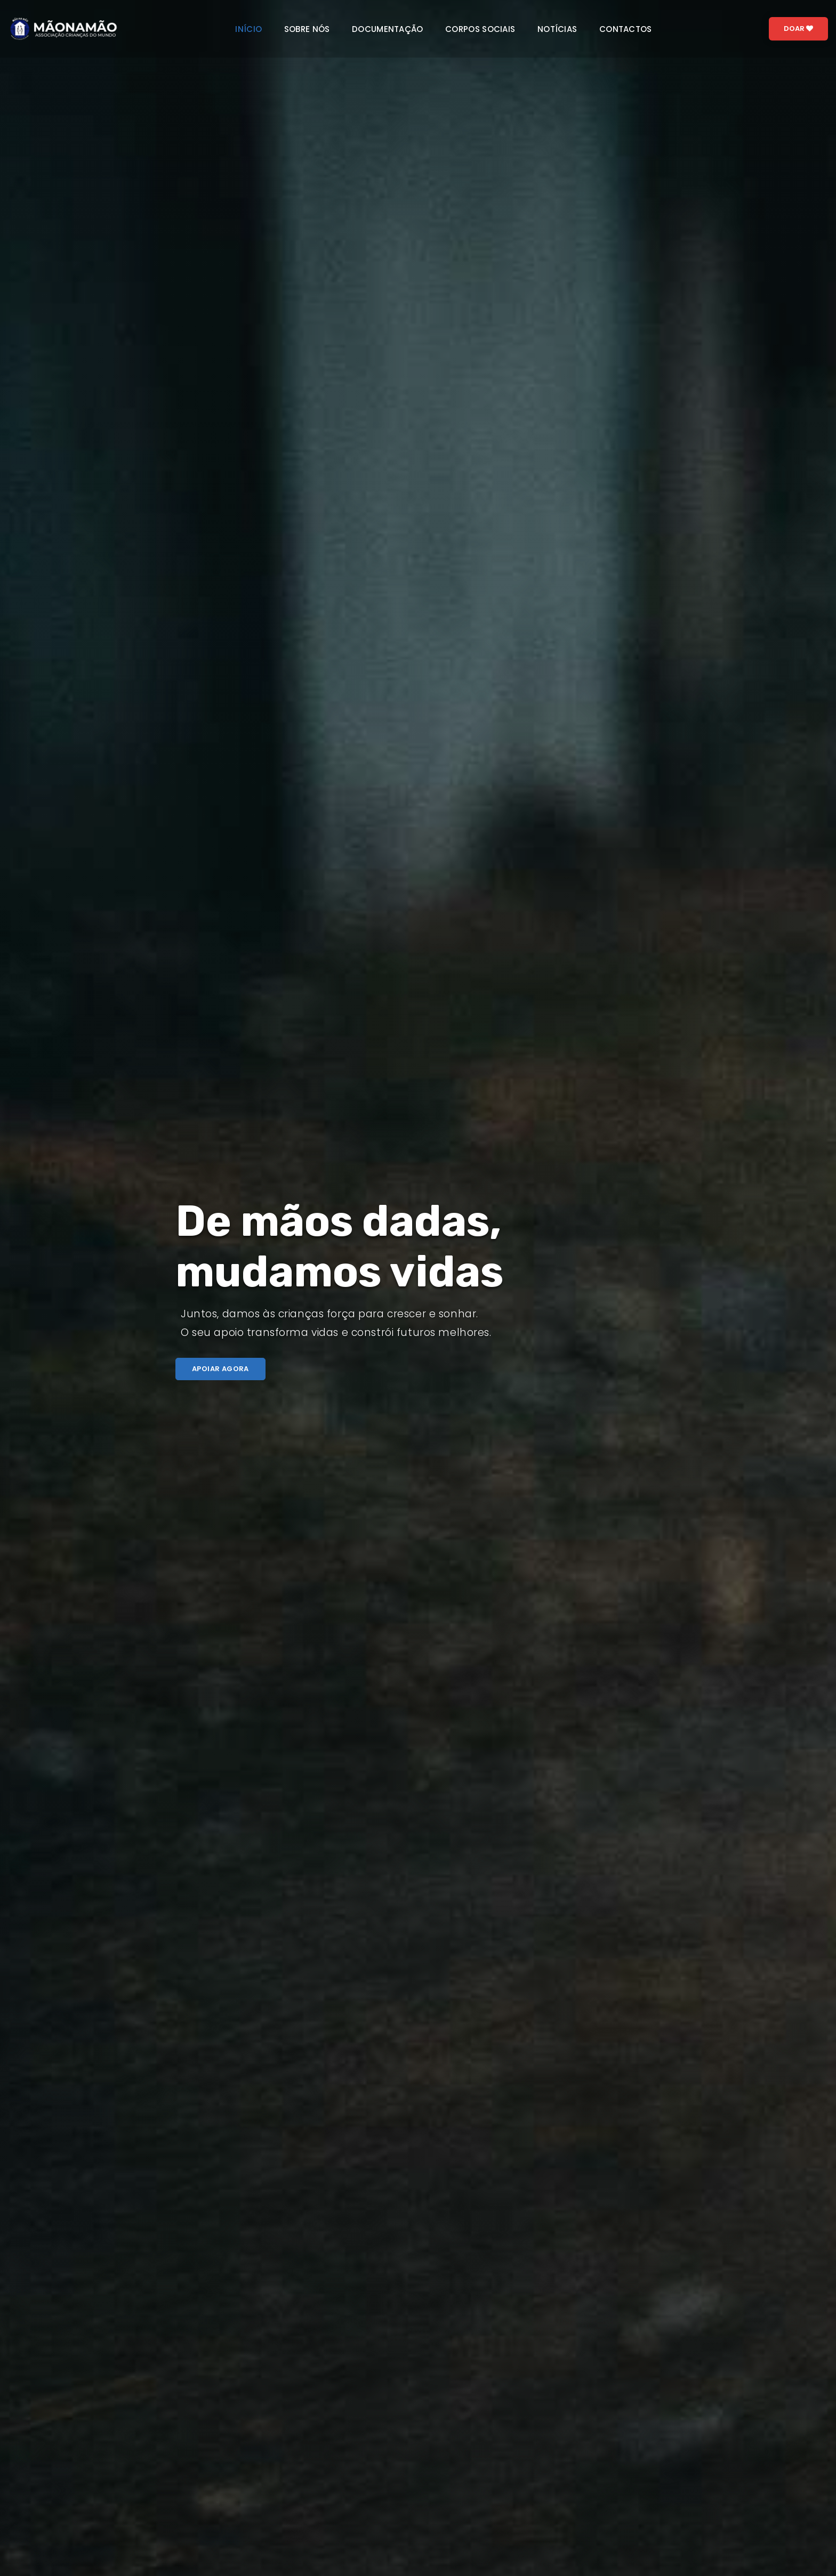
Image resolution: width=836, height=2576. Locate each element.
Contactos (625, 29)
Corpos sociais (480, 29)
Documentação (387, 29)
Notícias (557, 29)
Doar (798, 28)
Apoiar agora (220, 1369)
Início (248, 29)
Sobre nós (307, 29)
